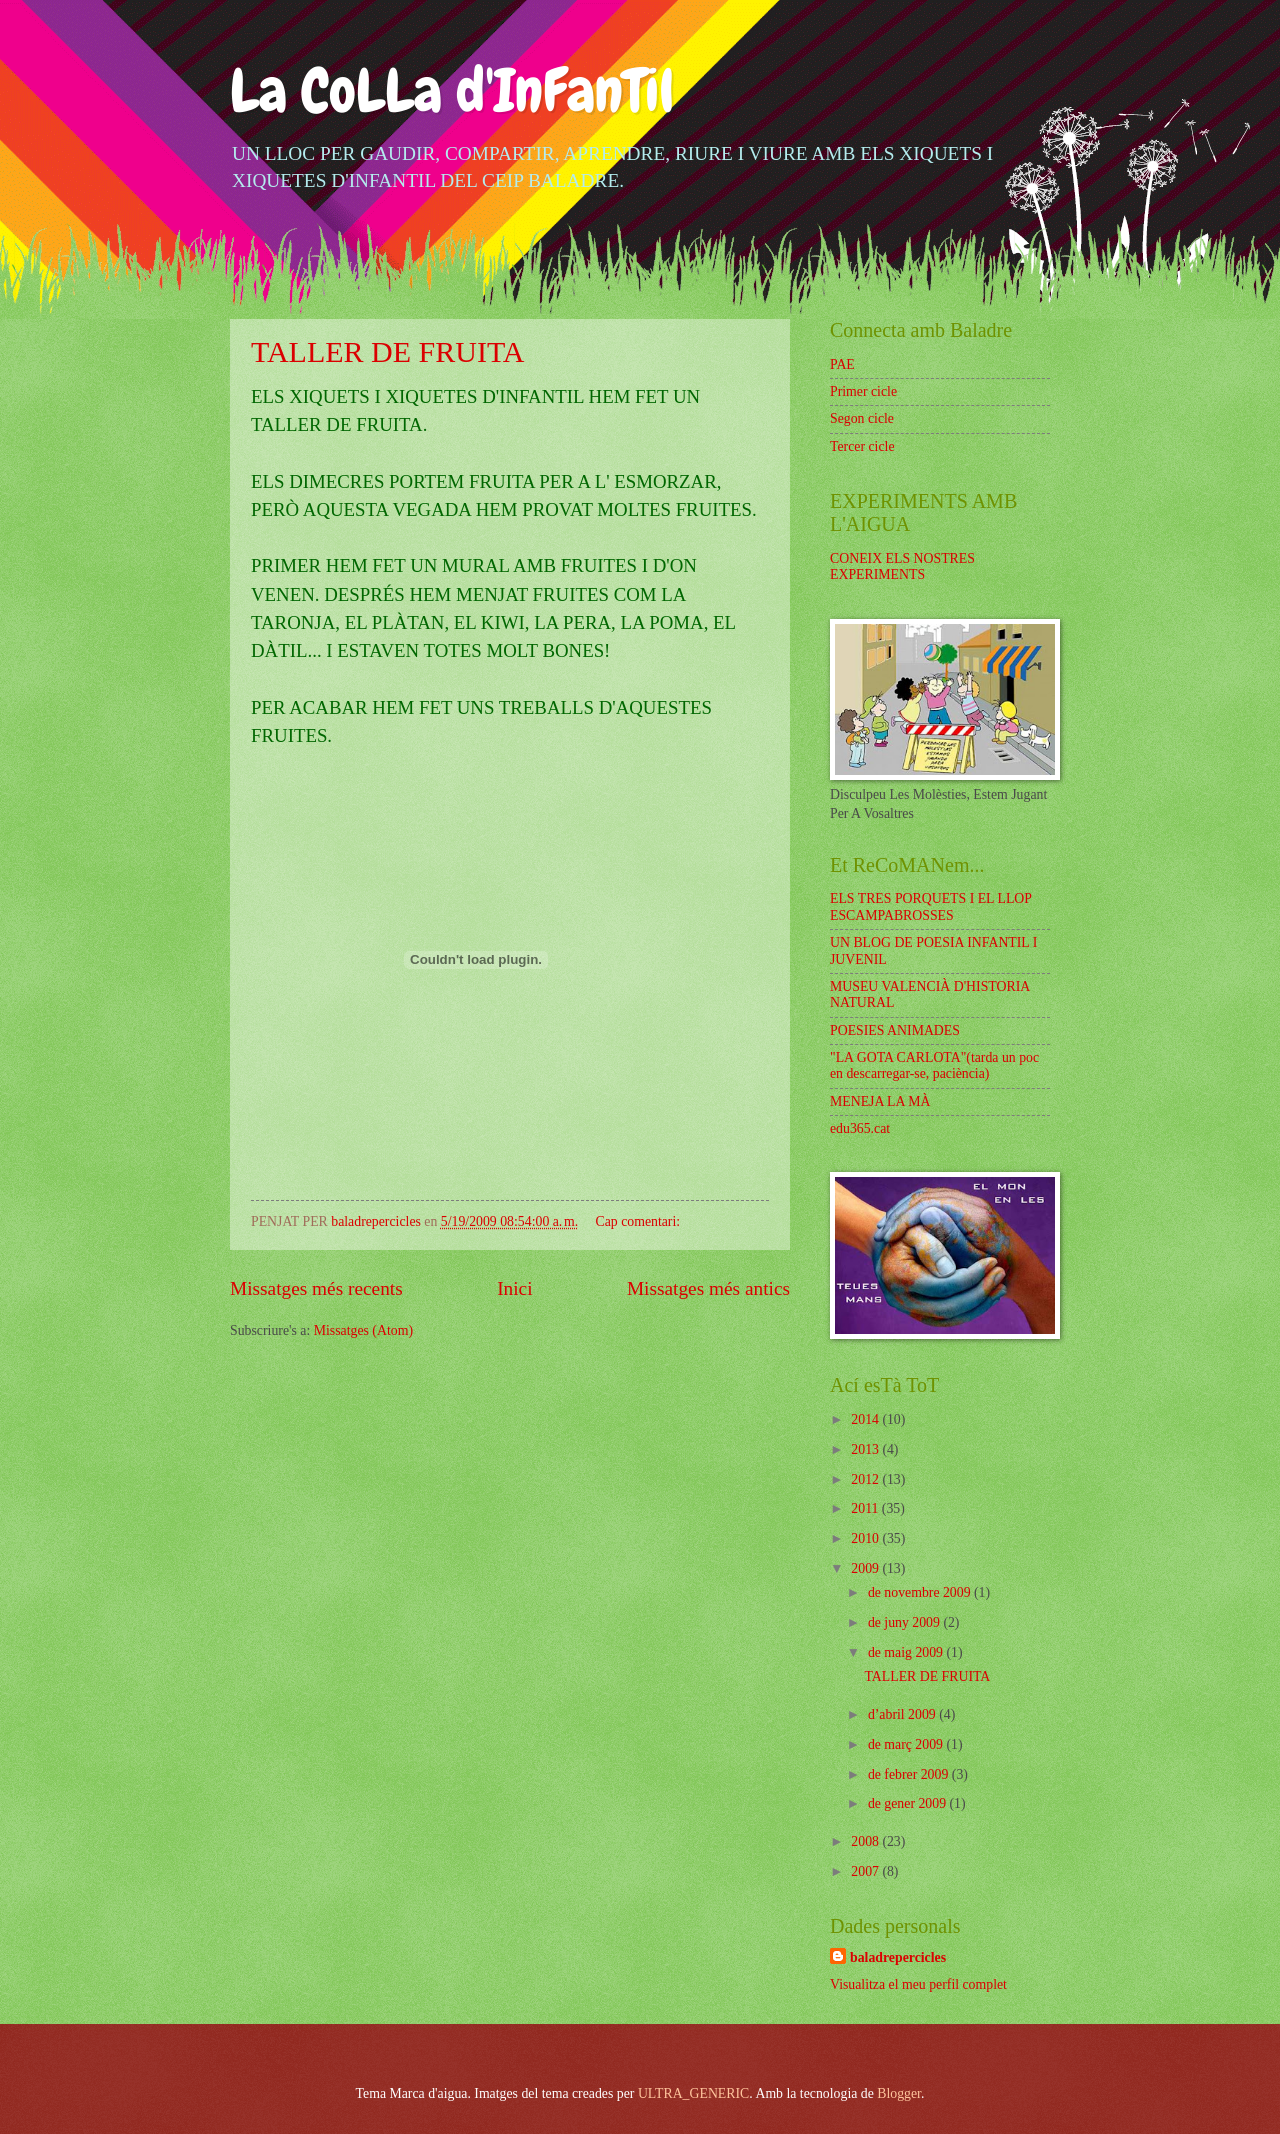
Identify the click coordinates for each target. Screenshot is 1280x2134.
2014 (866, 1419)
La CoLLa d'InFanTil (452, 90)
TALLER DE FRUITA (388, 351)
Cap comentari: (639, 1221)
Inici (514, 1288)
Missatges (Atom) (363, 1330)
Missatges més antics (708, 1288)
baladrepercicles (898, 1957)
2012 (866, 1479)
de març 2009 (907, 1744)
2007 (866, 1871)
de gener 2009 (909, 1803)
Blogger (899, 2093)
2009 (866, 1568)
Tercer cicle (862, 446)
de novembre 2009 (921, 1592)
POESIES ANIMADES (895, 1030)
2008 (866, 1841)
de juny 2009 (906, 1622)
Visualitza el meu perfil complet (918, 1984)
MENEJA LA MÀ (880, 1101)
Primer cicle (863, 391)
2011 (866, 1508)
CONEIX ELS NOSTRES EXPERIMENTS (902, 567)
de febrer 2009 (910, 1774)
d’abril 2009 (903, 1714)
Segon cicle (862, 418)
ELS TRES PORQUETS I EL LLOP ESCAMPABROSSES (930, 907)
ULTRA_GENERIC (693, 2093)
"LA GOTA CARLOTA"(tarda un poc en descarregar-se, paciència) (934, 1066)
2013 (866, 1449)
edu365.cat (860, 1128)
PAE (842, 364)
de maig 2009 (907, 1652)
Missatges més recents (316, 1288)
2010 (866, 1538)
